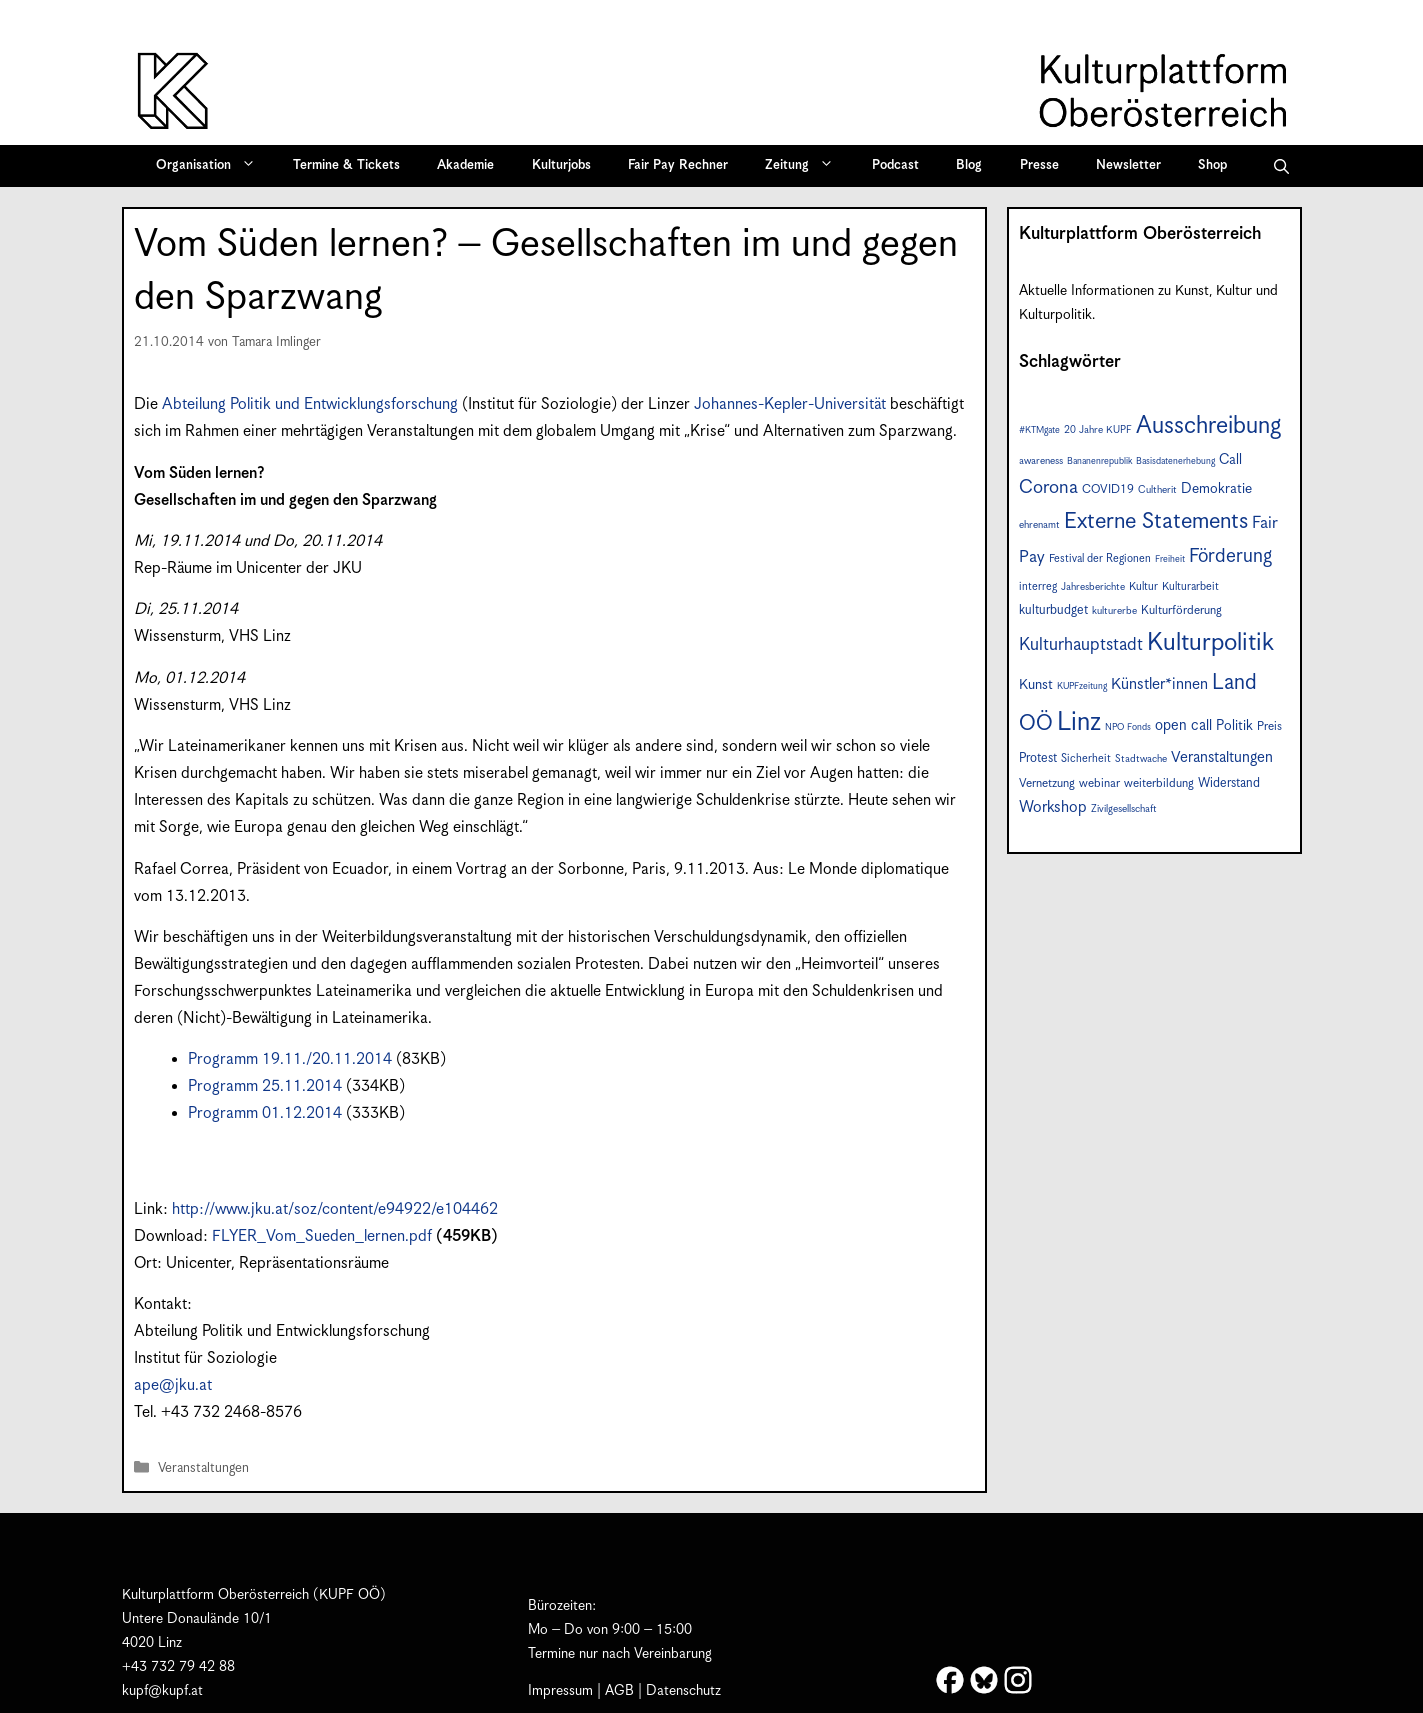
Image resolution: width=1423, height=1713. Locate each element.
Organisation (212, 166)
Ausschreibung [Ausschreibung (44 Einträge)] (1208, 426)
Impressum (560, 1691)
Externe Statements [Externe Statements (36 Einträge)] (1156, 521)
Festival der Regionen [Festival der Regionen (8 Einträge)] (1100, 558)
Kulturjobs (561, 165)
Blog (969, 165)
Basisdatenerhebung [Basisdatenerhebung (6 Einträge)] (1175, 461)
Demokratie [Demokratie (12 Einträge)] (1216, 489)
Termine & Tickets (346, 165)
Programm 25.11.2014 (265, 1086)
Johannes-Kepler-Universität (790, 404)
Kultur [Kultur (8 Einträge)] (1143, 586)
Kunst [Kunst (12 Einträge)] (1036, 685)
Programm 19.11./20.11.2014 (290, 1059)
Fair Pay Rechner (678, 165)
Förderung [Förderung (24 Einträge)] (1230, 556)
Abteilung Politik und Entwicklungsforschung (310, 404)
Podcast (895, 165)
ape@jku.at (173, 1385)
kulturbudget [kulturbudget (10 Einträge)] (1053, 610)
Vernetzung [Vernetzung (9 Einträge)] (1047, 783)
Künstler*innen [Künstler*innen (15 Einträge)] (1159, 684)
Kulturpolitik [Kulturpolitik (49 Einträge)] (1210, 643)
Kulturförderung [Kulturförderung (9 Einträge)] (1181, 610)
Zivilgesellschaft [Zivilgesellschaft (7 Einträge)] (1124, 809)
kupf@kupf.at (162, 1691)
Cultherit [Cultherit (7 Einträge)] (1157, 490)
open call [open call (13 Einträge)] (1183, 725)
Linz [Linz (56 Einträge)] (1079, 722)
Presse (1039, 165)
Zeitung (806, 166)
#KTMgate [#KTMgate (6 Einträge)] (1039, 430)
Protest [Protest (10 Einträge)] (1038, 758)
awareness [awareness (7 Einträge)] (1041, 461)
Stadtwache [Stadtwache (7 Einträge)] (1141, 759)
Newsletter (1128, 165)
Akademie (465, 165)
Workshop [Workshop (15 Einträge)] (1053, 807)
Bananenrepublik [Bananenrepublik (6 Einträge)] (1099, 461)
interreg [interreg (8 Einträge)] (1038, 586)
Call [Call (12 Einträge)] (1230, 460)
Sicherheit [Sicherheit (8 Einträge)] (1086, 758)
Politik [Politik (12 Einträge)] (1234, 726)
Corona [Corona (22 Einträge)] (1048, 487)
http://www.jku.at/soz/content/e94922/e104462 (335, 1209)
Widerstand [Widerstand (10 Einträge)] (1229, 783)
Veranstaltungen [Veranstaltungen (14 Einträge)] (1222, 757)
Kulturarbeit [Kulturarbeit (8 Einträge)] (1190, 586)
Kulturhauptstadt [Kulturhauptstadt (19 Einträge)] (1081, 645)
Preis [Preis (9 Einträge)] (1269, 726)
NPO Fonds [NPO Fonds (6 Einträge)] (1128, 727)
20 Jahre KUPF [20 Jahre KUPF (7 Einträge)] (1098, 430)
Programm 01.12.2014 (265, 1113)
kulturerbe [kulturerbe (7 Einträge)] (1114, 611)
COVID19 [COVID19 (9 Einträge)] (1108, 489)
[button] (1281, 166)
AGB (619, 1691)
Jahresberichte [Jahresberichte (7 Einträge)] (1093, 587)
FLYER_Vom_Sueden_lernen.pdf (322, 1236)
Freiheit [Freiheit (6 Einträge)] (1170, 559)
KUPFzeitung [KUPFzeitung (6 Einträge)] (1082, 686)
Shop (1212, 165)
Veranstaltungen (203, 1468)
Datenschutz (683, 1691)
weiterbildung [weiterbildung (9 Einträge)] (1159, 783)
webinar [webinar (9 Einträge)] (1099, 783)
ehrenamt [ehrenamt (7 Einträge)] (1039, 525)
